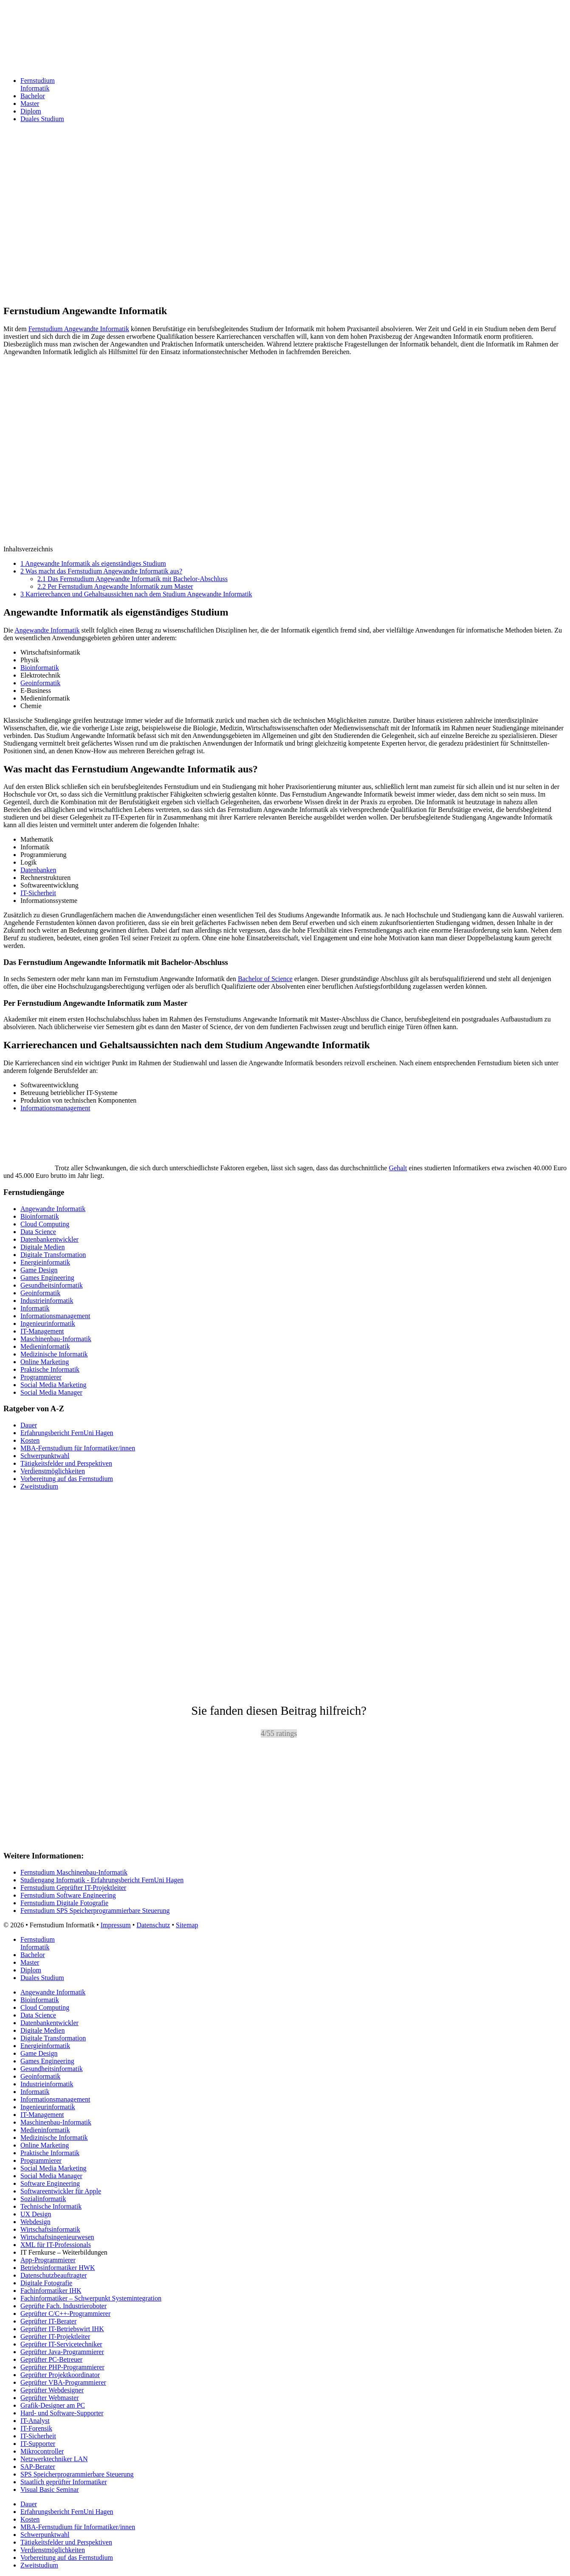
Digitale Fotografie (46, 2283)
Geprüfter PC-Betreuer (51, 2359)
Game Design (39, 1270)
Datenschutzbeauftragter (53, 2275)
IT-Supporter (37, 2443)
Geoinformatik (40, 683)
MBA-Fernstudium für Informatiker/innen (77, 1448)
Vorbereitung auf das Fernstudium (66, 1478)
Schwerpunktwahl (45, 1455)
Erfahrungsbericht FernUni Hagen (66, 1432)
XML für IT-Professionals (55, 2244)
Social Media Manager (51, 1392)
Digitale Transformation (53, 1254)
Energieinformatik (45, 1262)
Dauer (28, 1425)
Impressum (116, 1925)
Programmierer (41, 1377)
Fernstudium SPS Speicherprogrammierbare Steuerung (95, 1910)
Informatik (34, 1308)
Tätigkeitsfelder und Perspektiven (66, 1463)
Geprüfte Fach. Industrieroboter (63, 2305)
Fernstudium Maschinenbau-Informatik (73, 1872)
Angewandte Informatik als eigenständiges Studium (93, 563)
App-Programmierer (48, 2260)
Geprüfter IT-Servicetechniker (61, 2344)
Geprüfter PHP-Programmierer (62, 2367)
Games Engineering (47, 1277)
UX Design (35, 2214)
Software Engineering (50, 2183)
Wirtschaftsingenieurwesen (57, 2237)
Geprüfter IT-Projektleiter (55, 2336)
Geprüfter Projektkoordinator (60, 2374)
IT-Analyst (35, 2420)
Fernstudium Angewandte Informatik (78, 328)
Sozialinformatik (43, 2198)
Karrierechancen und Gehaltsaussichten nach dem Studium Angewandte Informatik (136, 594)
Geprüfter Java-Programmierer (62, 2351)
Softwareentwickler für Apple (60, 2191)
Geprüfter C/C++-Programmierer (65, 2313)
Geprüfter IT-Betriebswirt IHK (62, 2328)
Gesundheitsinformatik (51, 1285)
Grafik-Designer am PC (52, 2405)
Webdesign (35, 2221)
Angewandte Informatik (46, 630)
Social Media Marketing (53, 1384)
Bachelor (32, 95)
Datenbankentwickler (49, 1239)
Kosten (30, 1440)
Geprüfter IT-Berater (48, 2321)
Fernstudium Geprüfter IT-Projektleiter (73, 1887)
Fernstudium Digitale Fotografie (64, 1902)
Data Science (38, 1231)
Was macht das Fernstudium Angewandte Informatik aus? (101, 571)
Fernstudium (293, 84)
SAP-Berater (37, 2466)
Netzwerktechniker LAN (54, 2459)
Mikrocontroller (42, 2451)
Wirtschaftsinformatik (50, 2229)
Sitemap (187, 1925)
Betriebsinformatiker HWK (57, 2267)
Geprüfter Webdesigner (52, 2390)
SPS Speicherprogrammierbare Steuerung (77, 2474)
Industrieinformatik (46, 1300)
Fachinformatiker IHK (51, 2290)
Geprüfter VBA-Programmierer (63, 2382)
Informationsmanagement (55, 1108)
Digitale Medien (42, 1247)
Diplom (30, 111)
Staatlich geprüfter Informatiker (63, 2481)
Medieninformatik (45, 1346)
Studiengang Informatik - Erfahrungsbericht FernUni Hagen (101, 1880)
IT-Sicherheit (38, 892)
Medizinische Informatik (54, 1354)
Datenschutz (153, 1925)
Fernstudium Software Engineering (68, 1895)
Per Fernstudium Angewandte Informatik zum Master (115, 586)
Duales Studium (42, 118)
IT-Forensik (36, 2428)
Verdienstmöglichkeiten (52, 1471)
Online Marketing (44, 1361)
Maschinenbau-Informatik (55, 1338)
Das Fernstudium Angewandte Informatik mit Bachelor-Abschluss (132, 578)
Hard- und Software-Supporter (62, 2413)
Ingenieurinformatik (47, 1323)
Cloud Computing (44, 1224)
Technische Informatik (51, 2206)
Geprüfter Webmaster (49, 2397)
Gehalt (398, 1168)
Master (29, 103)
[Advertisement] (258, 229)
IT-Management (42, 1331)
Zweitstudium (39, 1486)
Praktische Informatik (49, 1369)
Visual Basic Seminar (49, 2489)
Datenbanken (38, 870)
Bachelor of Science (265, 978)
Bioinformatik (39, 667)
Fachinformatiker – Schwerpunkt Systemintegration (90, 2298)
